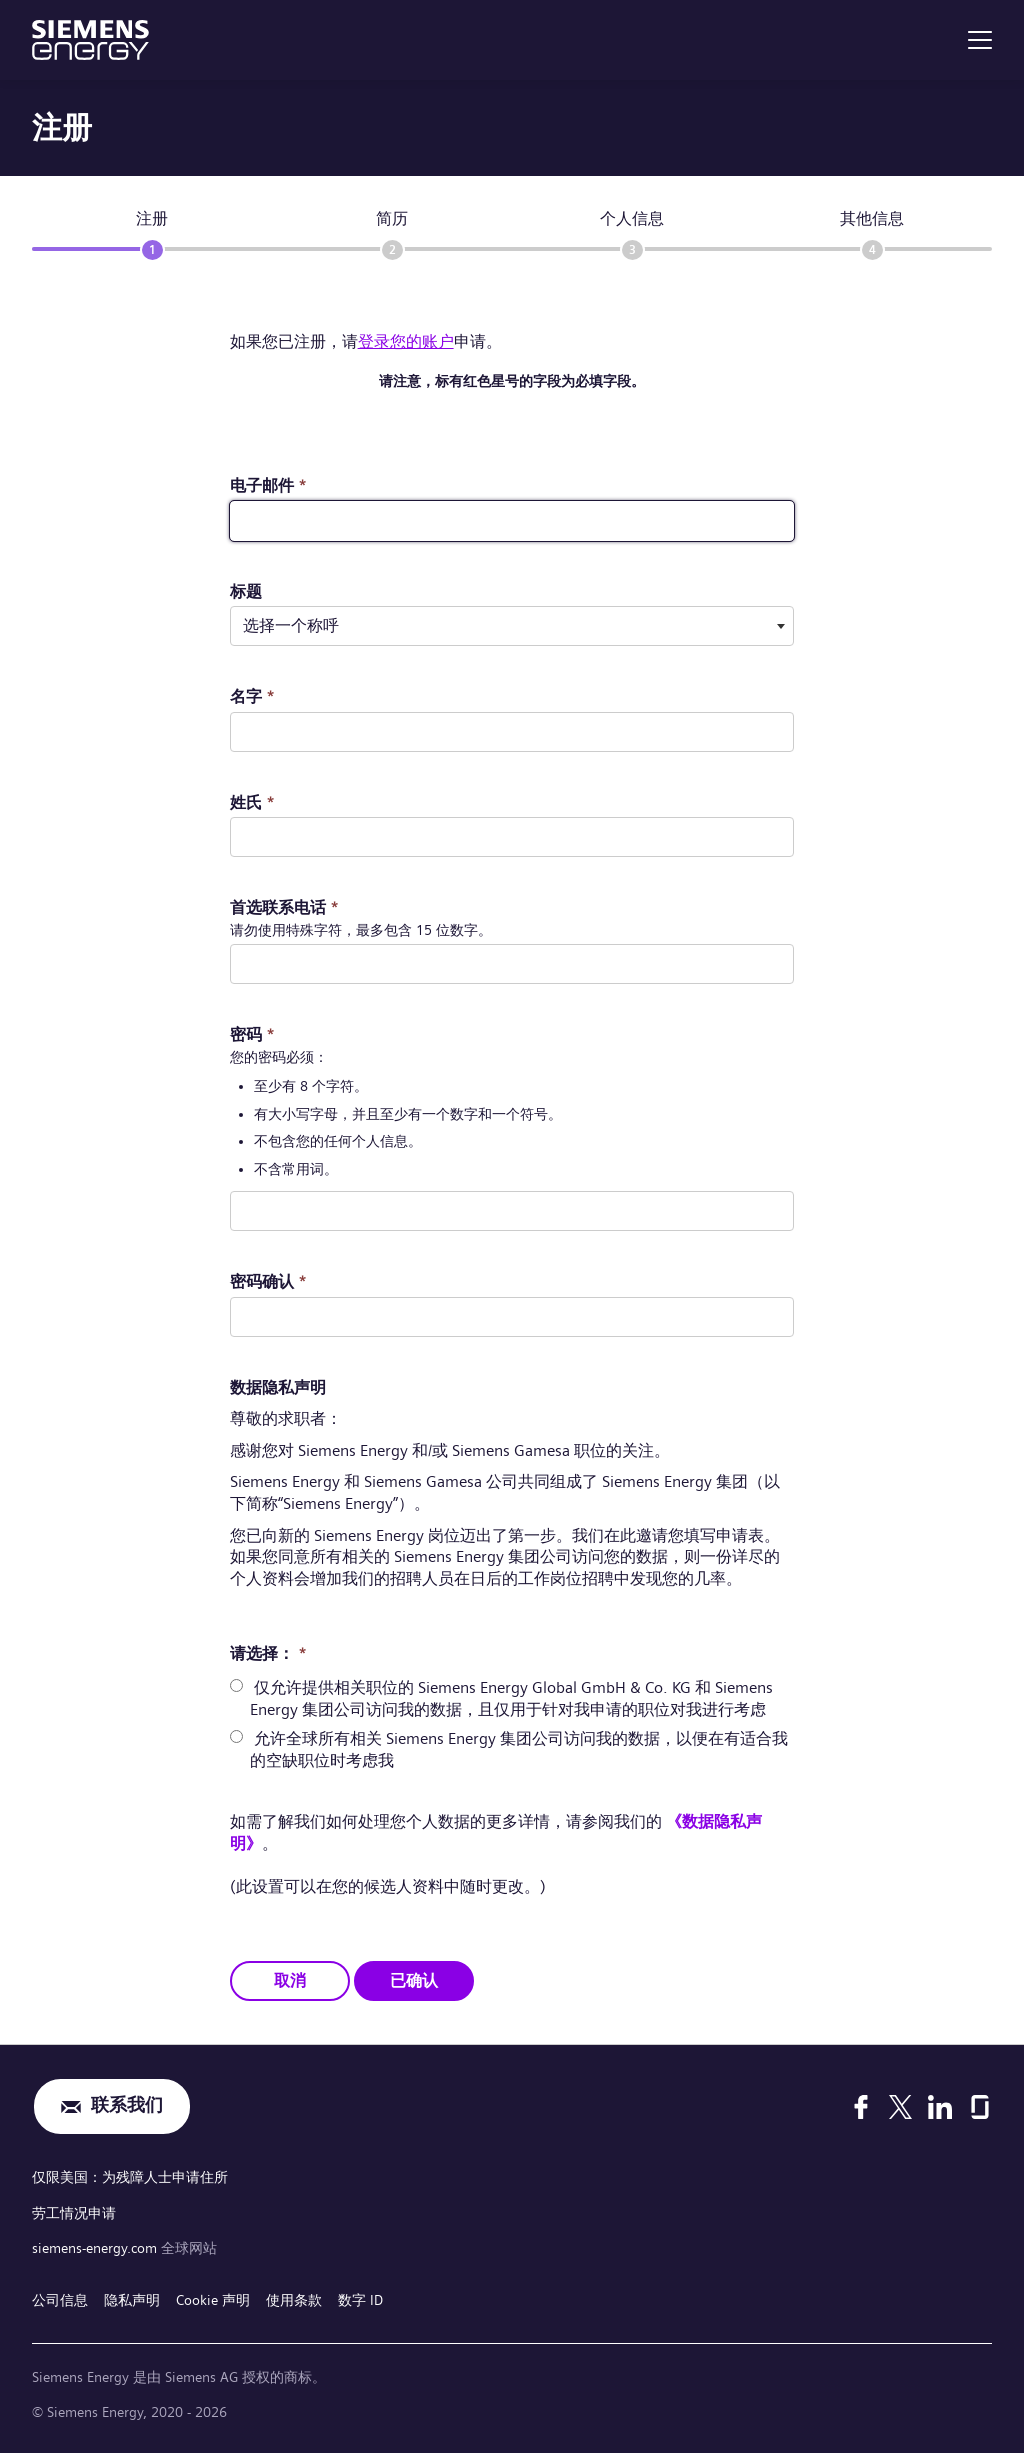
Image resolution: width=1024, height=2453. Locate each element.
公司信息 (60, 2299)
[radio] (236, 1685)
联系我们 (127, 2106)
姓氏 (252, 802)
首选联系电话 (284, 907)
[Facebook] (861, 2106)
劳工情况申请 (74, 2212)
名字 (252, 696)
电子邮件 (268, 485)
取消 (290, 1980)
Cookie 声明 (213, 2299)
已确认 (414, 1980)
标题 (246, 591)
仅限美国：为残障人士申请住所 (130, 2177)
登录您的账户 (406, 341)
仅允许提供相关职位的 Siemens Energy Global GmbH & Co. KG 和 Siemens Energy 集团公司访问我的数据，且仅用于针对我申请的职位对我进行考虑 (511, 1698)
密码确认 (268, 1281)
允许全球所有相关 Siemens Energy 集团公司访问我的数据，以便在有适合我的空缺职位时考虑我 (519, 1749)
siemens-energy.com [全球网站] (96, 2248)
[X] (900, 2106)
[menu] (980, 40)
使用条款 (294, 2299)
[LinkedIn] (940, 2106)
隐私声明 (132, 2299)
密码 (252, 1034)
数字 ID (360, 2299)
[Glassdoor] (980, 2106)
